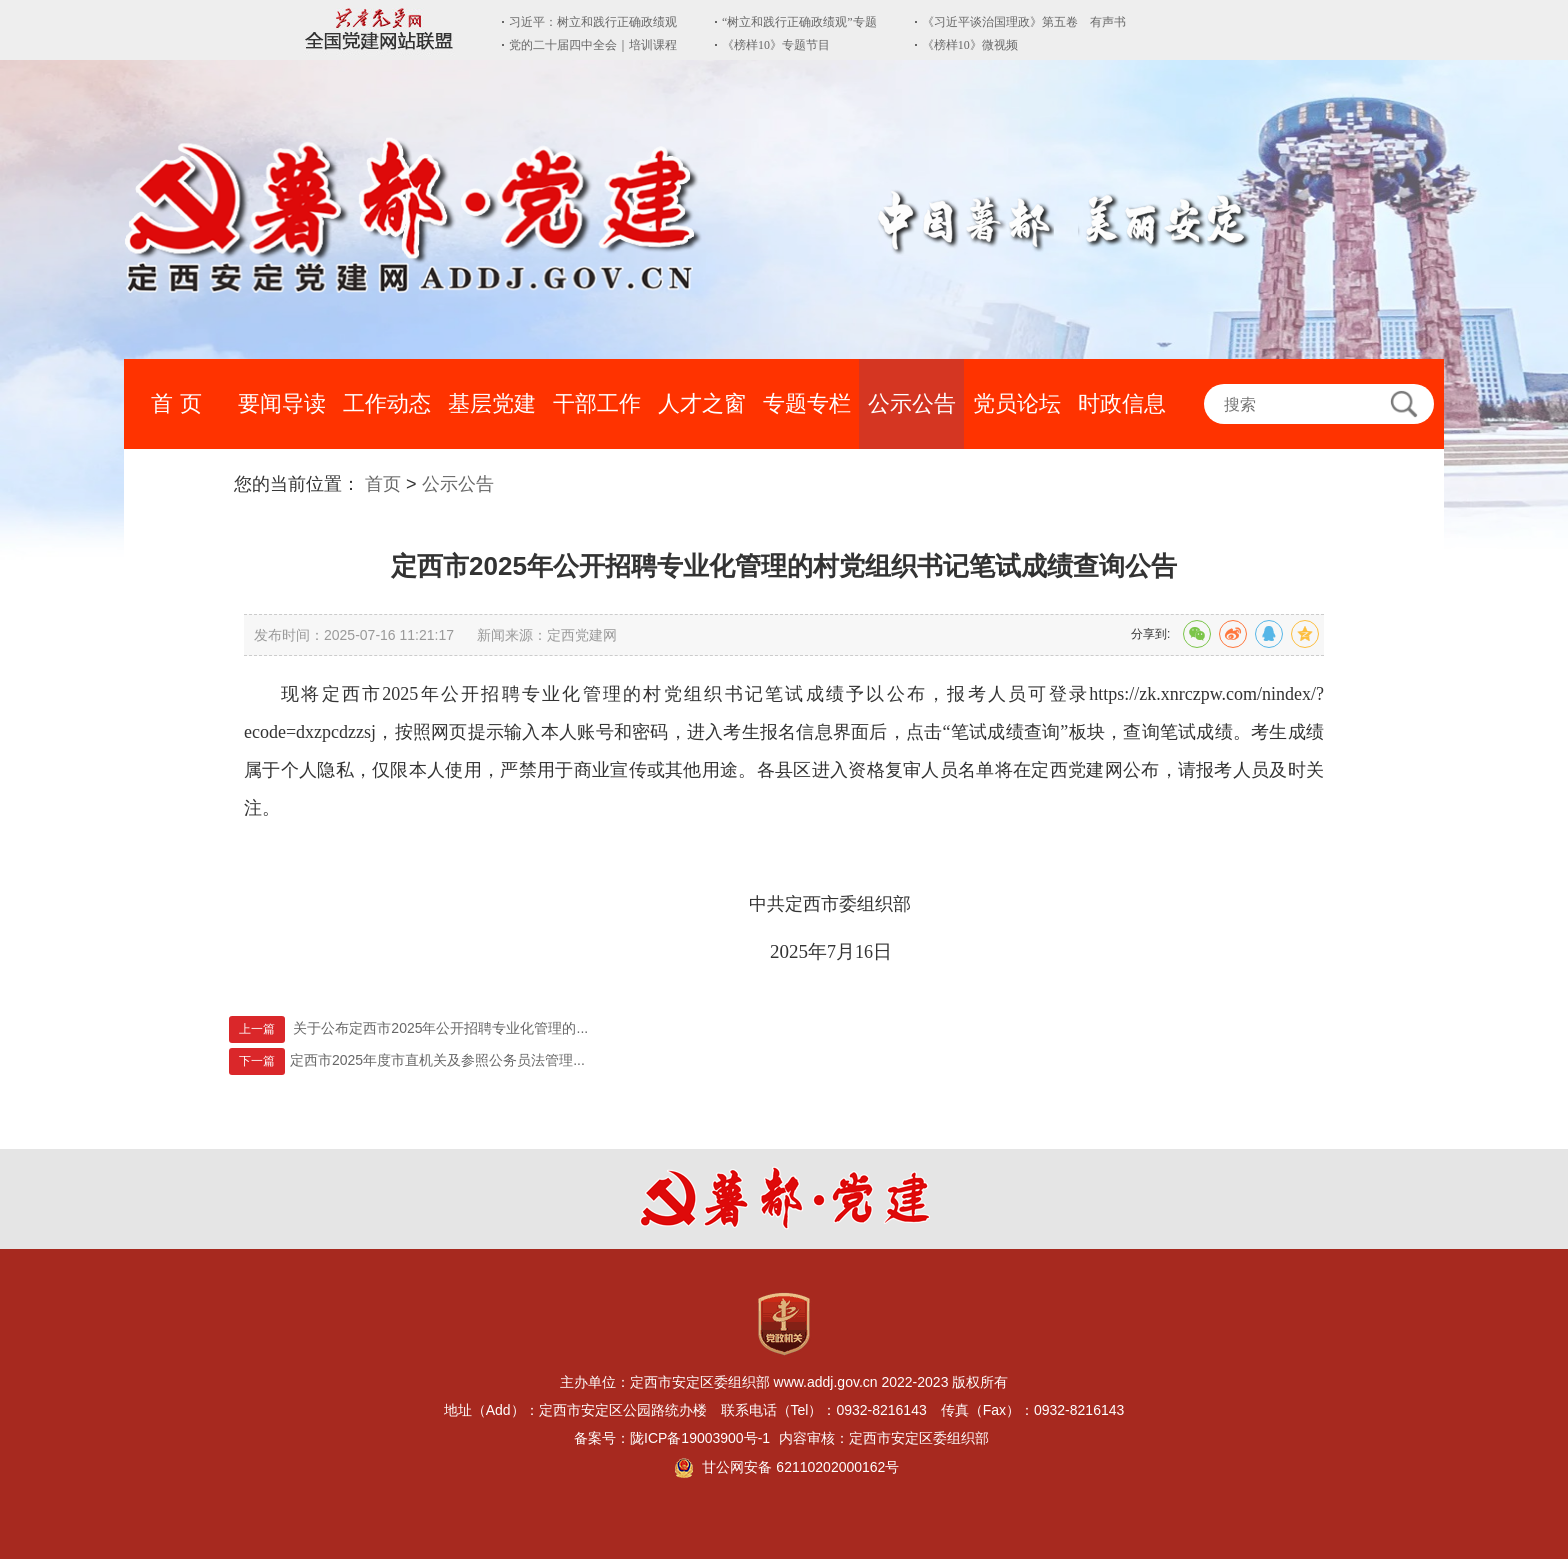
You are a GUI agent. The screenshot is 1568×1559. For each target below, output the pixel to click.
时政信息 (1122, 403)
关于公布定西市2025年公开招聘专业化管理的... (440, 1028)
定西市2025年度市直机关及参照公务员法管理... (437, 1060)
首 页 (176, 403)
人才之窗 (702, 403)
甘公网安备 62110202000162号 (800, 1467)
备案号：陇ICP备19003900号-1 (674, 1438)
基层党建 (492, 403)
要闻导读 (282, 403)
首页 (383, 484)
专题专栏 (807, 403)
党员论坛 (1017, 403)
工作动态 (387, 403)
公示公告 (912, 403)
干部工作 (597, 403)
